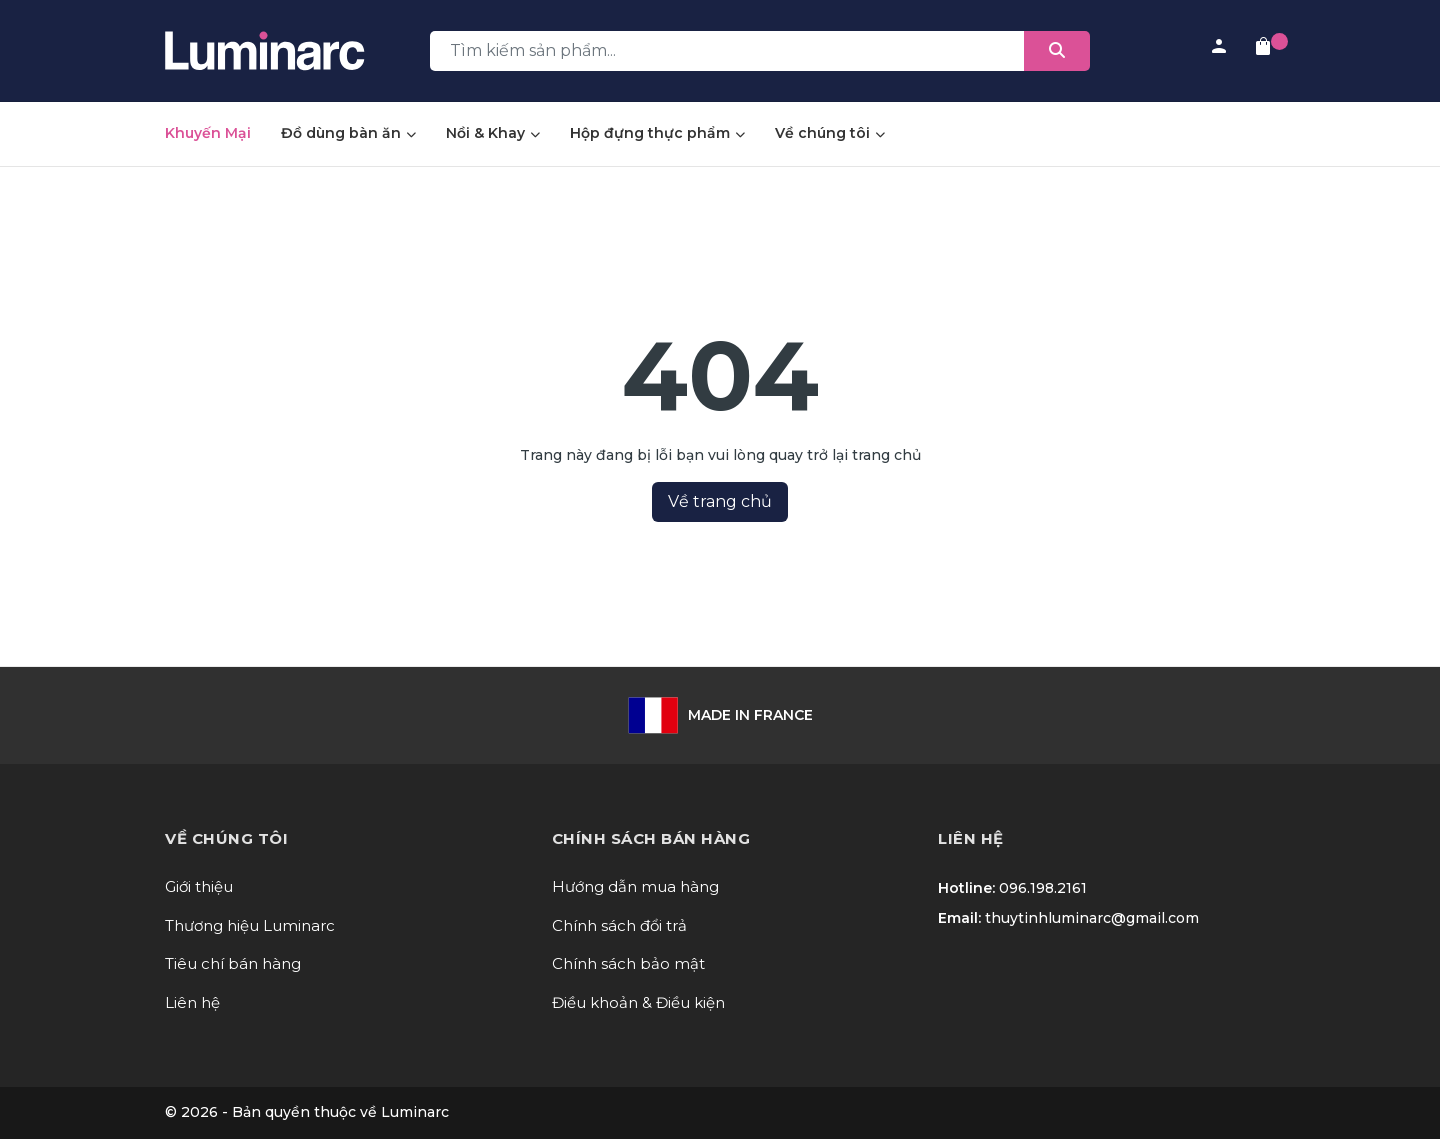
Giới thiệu (199, 886)
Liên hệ (192, 1002)
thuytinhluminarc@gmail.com (1092, 918)
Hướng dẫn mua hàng (635, 886)
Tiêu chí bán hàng (233, 963)
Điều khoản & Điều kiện (638, 1002)
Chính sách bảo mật (628, 963)
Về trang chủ (720, 501)
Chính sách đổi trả (619, 925)
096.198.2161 (1043, 888)
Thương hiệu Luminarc (250, 925)
